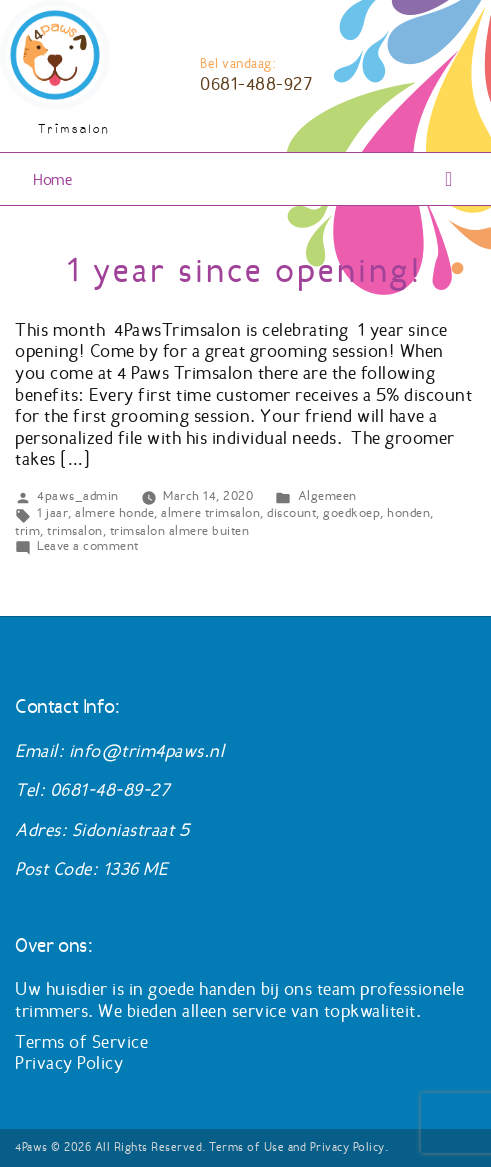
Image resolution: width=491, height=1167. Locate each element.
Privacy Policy (69, 1063)
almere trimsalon (210, 512)
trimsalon (75, 530)
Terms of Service (81, 1042)
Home (52, 179)
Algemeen (327, 495)
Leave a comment (88, 545)
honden (408, 512)
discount (291, 512)
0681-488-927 (256, 84)
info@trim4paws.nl (147, 751)
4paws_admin (78, 495)
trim (27, 530)
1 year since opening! (245, 270)
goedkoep (351, 512)
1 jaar (52, 512)
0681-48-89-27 (110, 790)
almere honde (114, 512)
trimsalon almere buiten (180, 530)
